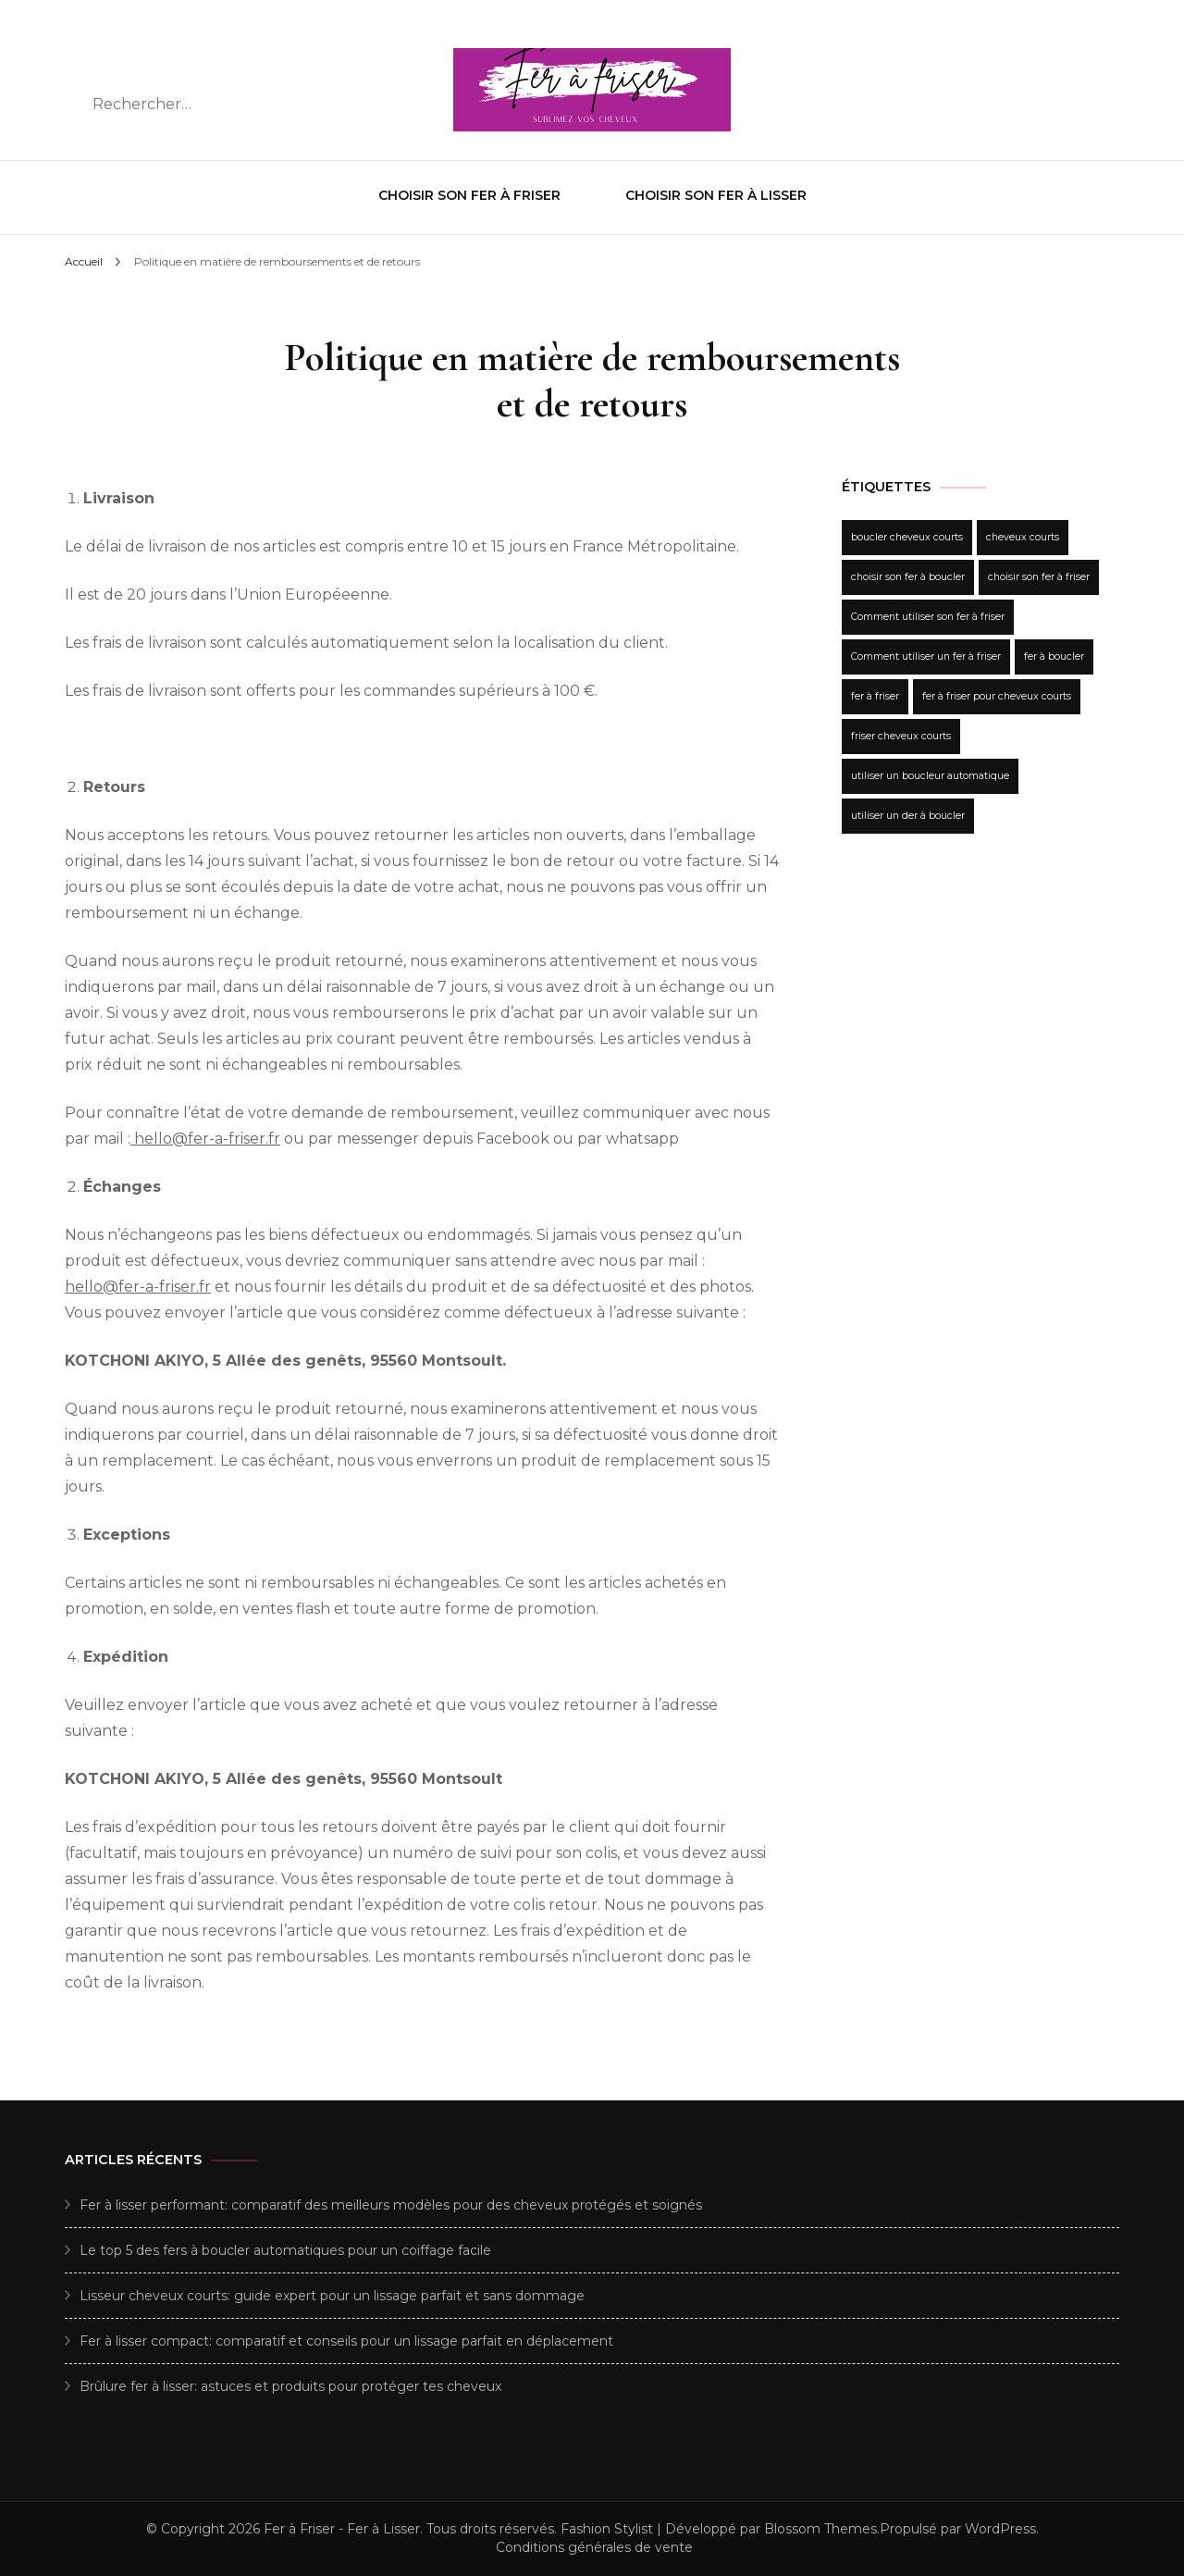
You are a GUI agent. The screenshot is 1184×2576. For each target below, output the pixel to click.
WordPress (1000, 2528)
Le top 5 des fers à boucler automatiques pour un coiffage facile (285, 2250)
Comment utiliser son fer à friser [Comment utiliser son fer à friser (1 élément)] (928, 617)
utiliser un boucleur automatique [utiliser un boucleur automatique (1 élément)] (930, 776)
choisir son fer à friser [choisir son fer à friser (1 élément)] (1039, 577)
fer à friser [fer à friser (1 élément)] (875, 696)
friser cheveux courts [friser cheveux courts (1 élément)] (901, 736)
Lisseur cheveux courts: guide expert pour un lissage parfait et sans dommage (332, 2295)
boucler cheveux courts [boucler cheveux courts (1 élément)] (907, 537)
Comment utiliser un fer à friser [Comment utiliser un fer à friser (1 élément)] (926, 656)
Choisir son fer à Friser (469, 195)
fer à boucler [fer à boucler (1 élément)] (1054, 656)
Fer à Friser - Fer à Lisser (342, 2528)
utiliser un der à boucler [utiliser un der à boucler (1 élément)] (908, 816)
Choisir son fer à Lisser (716, 195)
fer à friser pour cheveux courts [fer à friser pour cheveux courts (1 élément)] (996, 696)
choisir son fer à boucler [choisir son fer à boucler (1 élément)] (908, 577)
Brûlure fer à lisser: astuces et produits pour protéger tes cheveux (290, 2386)
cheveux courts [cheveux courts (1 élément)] (1022, 537)
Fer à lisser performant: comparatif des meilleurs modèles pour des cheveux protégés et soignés (391, 2205)
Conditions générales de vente (594, 2547)
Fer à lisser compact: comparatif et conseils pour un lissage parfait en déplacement (346, 2341)
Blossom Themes (820, 2528)
